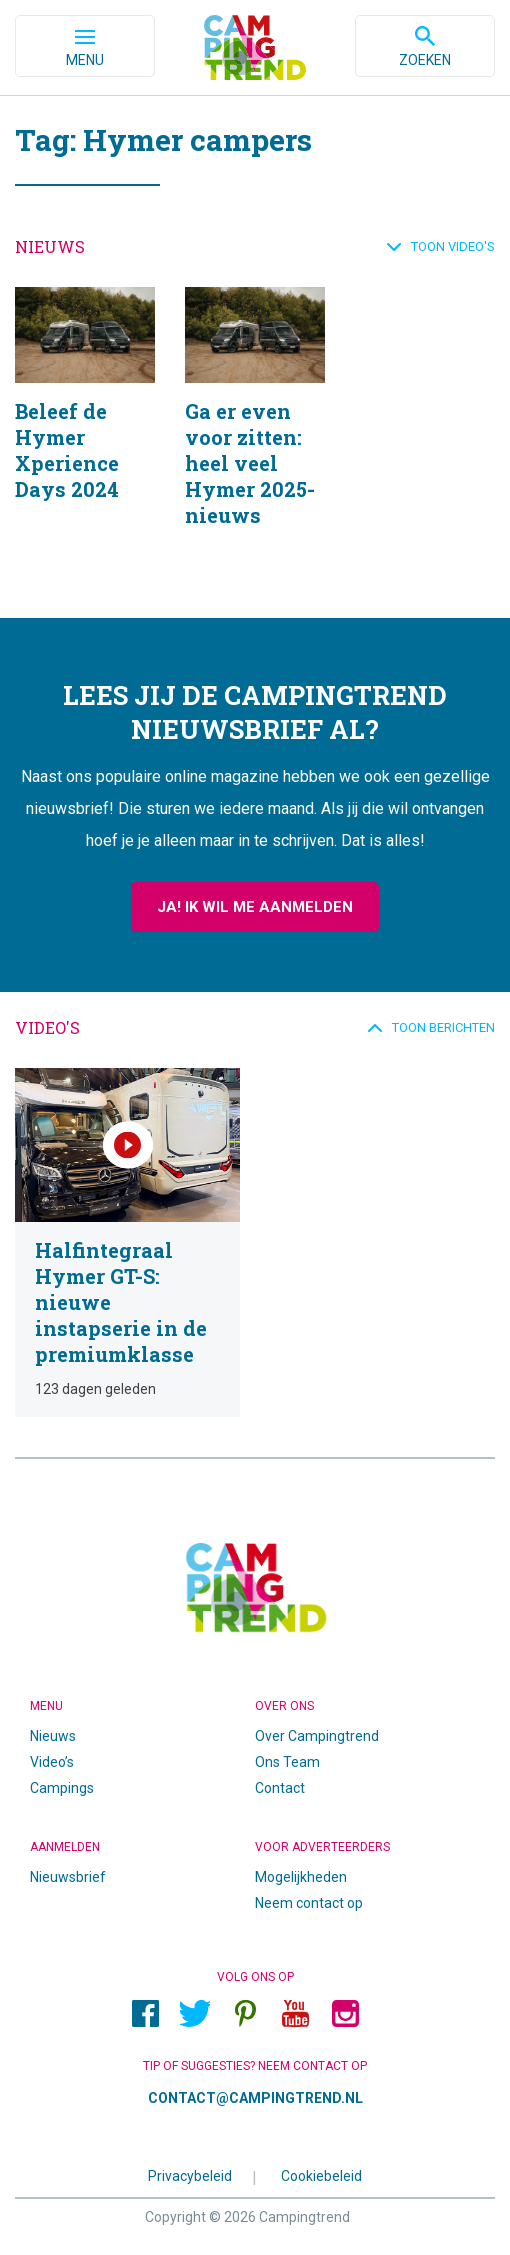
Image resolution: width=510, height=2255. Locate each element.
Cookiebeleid (321, 2176)
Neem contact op (309, 1903)
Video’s (52, 1762)
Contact (280, 1788)
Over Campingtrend (317, 1736)
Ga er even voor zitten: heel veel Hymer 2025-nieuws (255, 432)
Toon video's (453, 246)
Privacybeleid (190, 2176)
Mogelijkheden (301, 1877)
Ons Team (287, 1762)
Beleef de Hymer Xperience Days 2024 (85, 432)
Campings (62, 1788)
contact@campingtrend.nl (255, 2098)
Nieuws (53, 1736)
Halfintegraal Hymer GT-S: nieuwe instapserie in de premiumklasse (127, 1242)
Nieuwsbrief (68, 1877)
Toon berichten (443, 1027)
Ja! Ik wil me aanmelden (255, 907)
